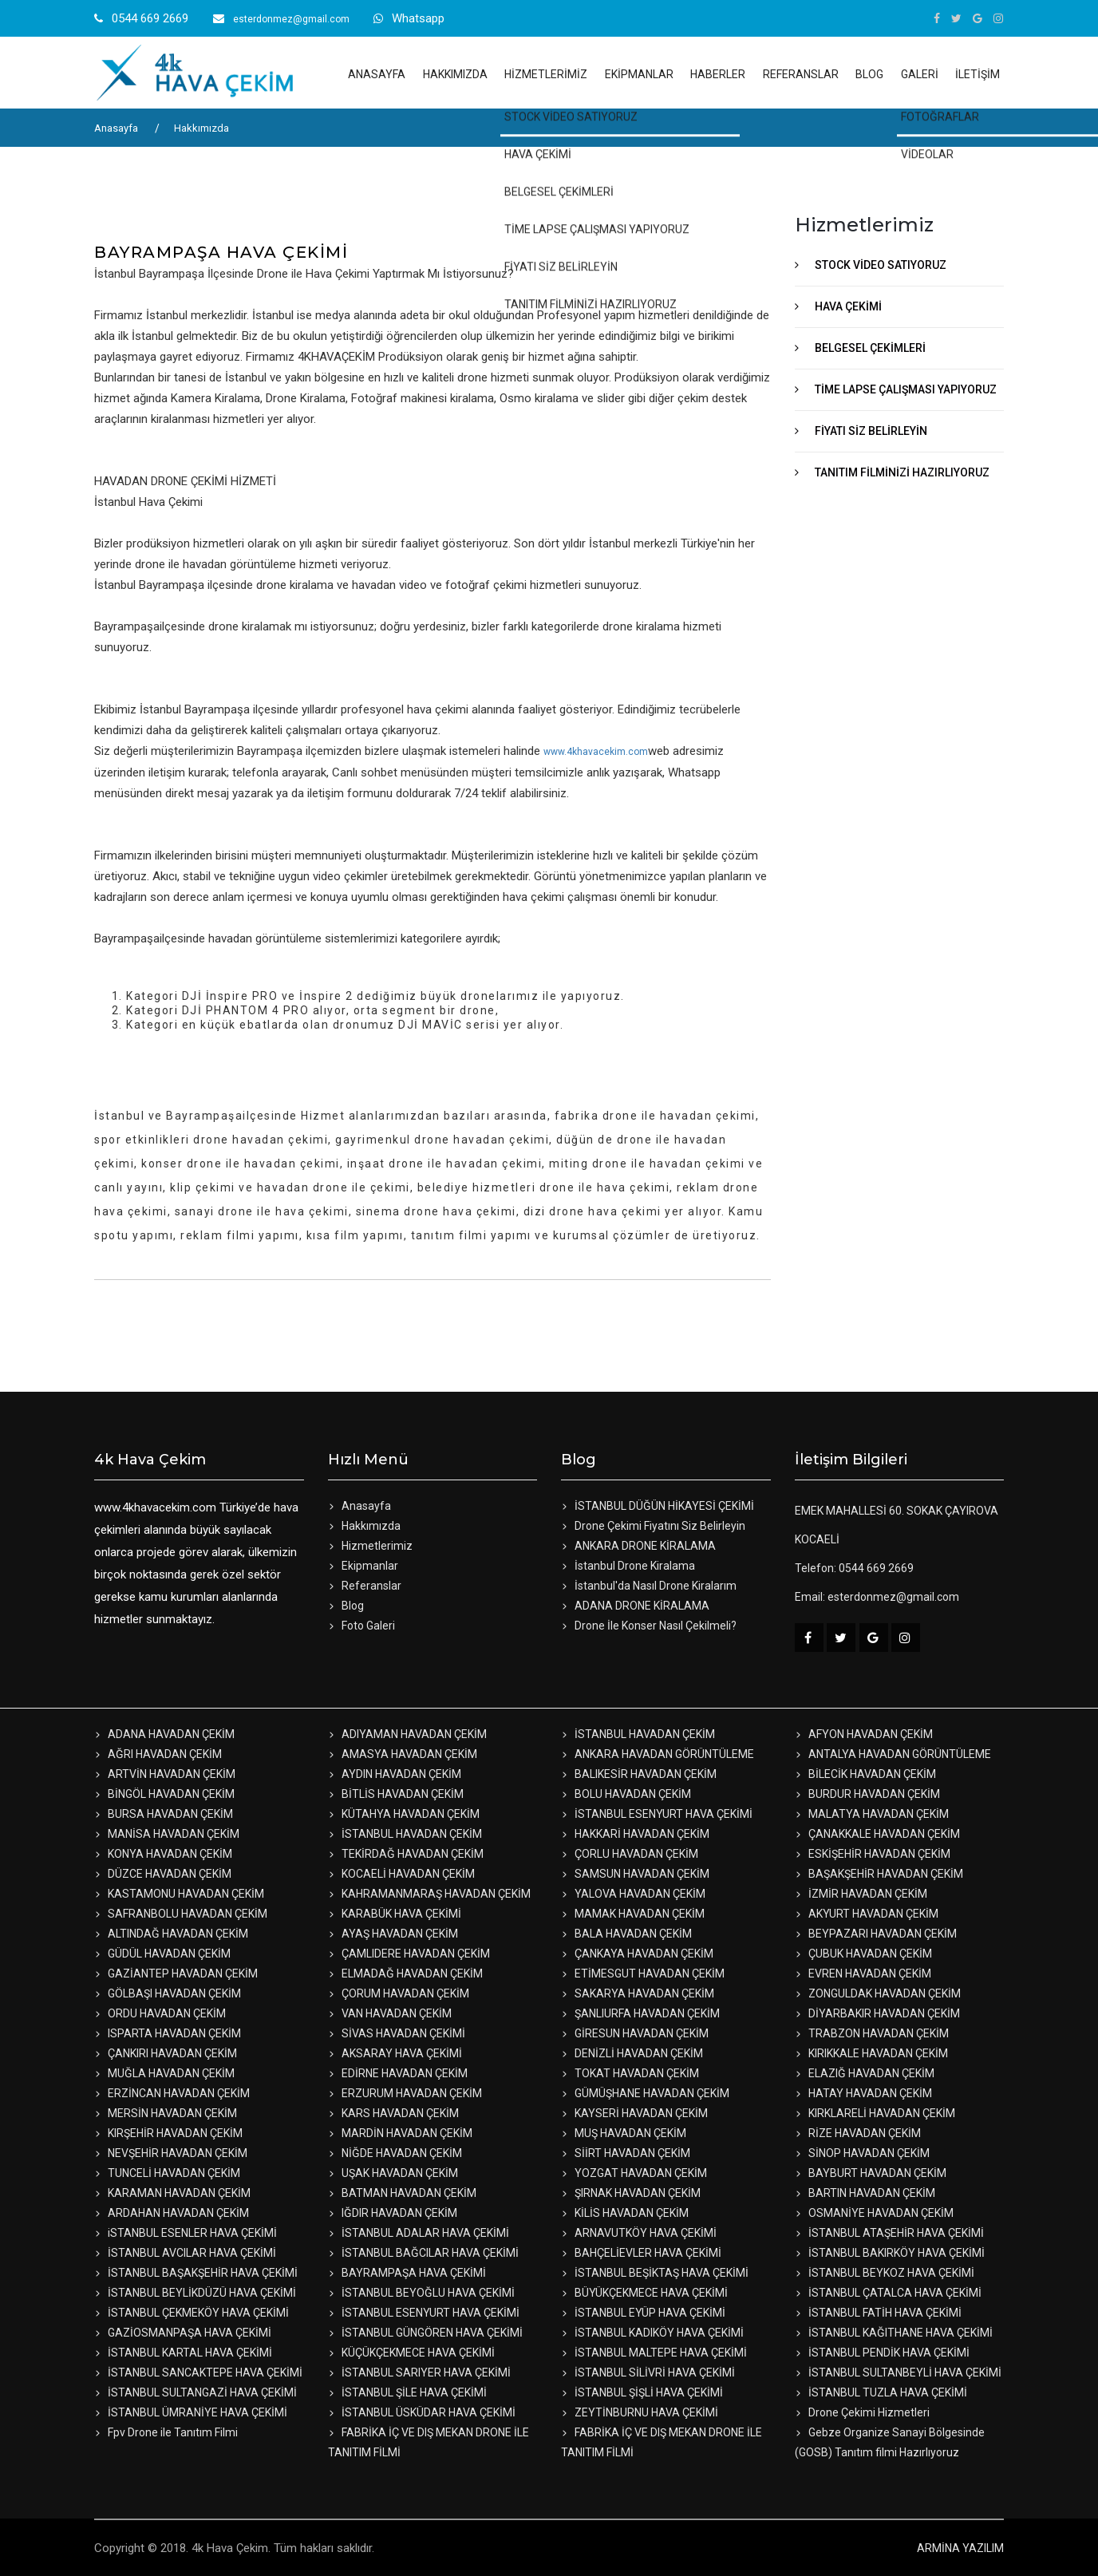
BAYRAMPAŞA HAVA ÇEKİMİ (407, 2272)
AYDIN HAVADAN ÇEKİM (394, 1774)
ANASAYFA (376, 74)
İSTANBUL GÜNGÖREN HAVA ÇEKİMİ (425, 2332)
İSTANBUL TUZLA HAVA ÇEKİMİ (881, 2392)
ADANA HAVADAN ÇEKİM (164, 1734)
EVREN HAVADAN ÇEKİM (863, 1973)
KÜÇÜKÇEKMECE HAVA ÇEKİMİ (411, 2352)
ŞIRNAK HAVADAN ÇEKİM (631, 2193)
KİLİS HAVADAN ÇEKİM (625, 2213)
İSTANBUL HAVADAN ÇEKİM (638, 1734)
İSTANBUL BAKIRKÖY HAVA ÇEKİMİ (890, 2252)
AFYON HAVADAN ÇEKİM (864, 1734)
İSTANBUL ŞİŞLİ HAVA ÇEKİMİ (642, 2392)
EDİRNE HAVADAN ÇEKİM (398, 2073)
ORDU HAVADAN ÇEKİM (160, 2013)
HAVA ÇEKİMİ (848, 306)
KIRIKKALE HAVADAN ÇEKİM (871, 2053)
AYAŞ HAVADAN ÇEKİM (393, 1933)
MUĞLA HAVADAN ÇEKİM (164, 2073)
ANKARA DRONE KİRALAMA (638, 1545)
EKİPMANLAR (639, 74)
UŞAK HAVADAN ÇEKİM (393, 2173)
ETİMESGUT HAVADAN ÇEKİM (643, 1973)
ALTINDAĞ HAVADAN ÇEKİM (171, 1933)
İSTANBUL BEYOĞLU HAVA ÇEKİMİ (421, 2292)
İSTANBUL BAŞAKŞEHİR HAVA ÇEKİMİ (196, 2272)
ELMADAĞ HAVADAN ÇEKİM (405, 1973)
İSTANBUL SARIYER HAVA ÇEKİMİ (419, 2372)
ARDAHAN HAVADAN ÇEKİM (171, 2213)
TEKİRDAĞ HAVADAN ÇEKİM (406, 1853)
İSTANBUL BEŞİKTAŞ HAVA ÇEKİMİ (654, 2272)
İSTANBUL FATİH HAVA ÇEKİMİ (878, 2312)
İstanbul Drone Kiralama (628, 1565)
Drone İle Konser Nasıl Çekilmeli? (649, 1625)
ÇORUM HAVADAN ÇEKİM (398, 1993)
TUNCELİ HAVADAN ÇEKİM (167, 2173)
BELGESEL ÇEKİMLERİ (870, 348)
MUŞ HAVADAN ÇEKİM (623, 2133)
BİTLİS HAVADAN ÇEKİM (396, 1794)
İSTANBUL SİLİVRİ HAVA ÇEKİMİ (648, 2372)
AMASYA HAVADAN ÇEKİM (402, 1754)
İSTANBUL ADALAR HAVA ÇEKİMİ (418, 2232)
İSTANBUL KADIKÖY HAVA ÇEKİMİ (652, 2332)
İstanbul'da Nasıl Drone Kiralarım (649, 1585)
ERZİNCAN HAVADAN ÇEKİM (172, 2093)
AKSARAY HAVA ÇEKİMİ (395, 2053)
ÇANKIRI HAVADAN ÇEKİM (165, 2053)
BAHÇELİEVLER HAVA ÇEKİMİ (641, 2252)
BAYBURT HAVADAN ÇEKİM (870, 2173)
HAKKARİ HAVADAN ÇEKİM (635, 1833)
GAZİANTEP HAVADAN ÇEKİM (176, 1973)
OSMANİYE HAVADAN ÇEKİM (874, 2213)
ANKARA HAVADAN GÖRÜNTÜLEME (657, 1754)
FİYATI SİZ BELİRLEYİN (871, 431)
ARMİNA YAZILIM (960, 2548)
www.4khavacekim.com (595, 751)
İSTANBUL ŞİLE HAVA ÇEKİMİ (407, 2392)
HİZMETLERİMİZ (545, 74)
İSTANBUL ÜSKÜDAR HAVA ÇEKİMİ (421, 2412)
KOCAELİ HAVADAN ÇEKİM (401, 1873)
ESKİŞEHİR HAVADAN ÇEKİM (872, 1853)
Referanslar (364, 1585)
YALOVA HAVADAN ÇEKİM (633, 1893)
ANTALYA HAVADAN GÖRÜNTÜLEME (893, 1754)
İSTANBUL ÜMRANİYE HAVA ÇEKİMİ (190, 2412)
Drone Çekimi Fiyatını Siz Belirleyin (653, 1525)
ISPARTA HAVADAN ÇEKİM (167, 2033)
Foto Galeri (361, 1625)
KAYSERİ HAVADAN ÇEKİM (634, 2113)
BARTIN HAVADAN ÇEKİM (865, 2193)
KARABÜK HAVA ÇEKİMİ (394, 1913)
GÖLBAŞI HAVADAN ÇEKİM (167, 1993)
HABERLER (717, 74)
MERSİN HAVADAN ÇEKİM (165, 2113)
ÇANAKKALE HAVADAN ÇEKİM (877, 1833)
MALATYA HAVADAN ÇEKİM (872, 1814)
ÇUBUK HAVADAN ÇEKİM (863, 1953)
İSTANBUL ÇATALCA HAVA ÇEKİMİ (888, 2292)
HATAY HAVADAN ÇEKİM (863, 2093)
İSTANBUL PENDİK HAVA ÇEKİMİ (882, 2352)
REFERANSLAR (801, 74)
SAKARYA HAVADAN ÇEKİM (637, 1993)
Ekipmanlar (363, 1565)
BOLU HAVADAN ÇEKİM (626, 1794)
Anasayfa (116, 128)
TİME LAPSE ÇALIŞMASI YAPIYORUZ (906, 389)
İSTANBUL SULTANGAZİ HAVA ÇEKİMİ (195, 2392)
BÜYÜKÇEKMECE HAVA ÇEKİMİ (644, 2292)
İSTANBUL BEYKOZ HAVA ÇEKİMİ (884, 2272)
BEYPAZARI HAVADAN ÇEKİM (876, 1933)
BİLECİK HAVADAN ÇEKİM (865, 1774)
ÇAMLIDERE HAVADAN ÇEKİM (409, 1953)
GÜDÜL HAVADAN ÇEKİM (162, 1953)
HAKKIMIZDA (455, 74)
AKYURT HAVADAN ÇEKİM (866, 1913)
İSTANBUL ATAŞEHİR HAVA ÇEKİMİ (889, 2232)
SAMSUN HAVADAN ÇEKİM (635, 1873)
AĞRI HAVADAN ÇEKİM (158, 1754)
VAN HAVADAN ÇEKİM (390, 2013)
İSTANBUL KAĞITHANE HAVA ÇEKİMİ (894, 2332)
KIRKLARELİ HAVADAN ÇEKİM (875, 2113)
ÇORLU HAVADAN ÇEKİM (629, 1853)
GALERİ (919, 74)
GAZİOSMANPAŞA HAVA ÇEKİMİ (182, 2332)
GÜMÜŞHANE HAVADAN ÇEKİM (645, 2093)
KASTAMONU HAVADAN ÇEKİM (179, 1893)
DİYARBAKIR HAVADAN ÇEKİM (877, 2013)
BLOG (869, 74)
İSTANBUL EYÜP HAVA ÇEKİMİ (643, 2312)
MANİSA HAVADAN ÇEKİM (166, 1833)
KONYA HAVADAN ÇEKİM (163, 1853)
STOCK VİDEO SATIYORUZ (880, 265)
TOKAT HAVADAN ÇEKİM (630, 2073)
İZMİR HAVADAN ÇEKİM (861, 1893)
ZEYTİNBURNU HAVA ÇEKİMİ (639, 2412)
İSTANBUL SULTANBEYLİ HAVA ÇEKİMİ (898, 2372)
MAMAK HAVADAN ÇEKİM (633, 1913)
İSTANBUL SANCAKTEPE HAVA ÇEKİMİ (198, 2372)
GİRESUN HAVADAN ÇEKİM (635, 2033)
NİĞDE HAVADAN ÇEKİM (395, 2153)
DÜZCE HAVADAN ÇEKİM (162, 1873)
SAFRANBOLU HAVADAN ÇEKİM (180, 1913)
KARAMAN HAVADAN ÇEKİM (172, 2193)
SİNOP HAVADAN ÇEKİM (862, 2153)
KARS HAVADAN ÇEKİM (393, 2113)
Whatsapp (418, 18)
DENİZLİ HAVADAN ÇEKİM (632, 2053)
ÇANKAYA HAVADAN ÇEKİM (637, 1953)
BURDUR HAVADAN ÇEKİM (867, 1794)
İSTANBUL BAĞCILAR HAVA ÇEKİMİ (423, 2252)
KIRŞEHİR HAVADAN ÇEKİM (168, 2133)
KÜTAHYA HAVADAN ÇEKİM (404, 1814)
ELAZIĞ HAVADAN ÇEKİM (864, 2073)
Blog (346, 1605)
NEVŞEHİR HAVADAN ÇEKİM (170, 2153)
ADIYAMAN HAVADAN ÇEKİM (407, 1734)
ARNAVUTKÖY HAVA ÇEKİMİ (639, 2232)
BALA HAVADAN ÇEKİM (626, 1933)
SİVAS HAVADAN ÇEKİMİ (396, 2033)
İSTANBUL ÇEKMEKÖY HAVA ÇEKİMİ (191, 2312)
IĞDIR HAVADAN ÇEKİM (392, 2213)
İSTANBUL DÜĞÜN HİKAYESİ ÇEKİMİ (657, 1505)
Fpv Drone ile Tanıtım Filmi (166, 2432)
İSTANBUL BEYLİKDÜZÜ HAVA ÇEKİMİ (195, 2292)
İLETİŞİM (977, 74)
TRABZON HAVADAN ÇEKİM (872, 2033)
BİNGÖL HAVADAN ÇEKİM (164, 1794)
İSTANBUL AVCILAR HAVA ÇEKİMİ (185, 2252)
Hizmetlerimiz (370, 1545)
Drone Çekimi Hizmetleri (862, 2412)
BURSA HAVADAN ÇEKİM (163, 1814)
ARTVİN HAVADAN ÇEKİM (164, 1774)
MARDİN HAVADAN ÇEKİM (400, 2133)
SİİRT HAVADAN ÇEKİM (625, 2153)
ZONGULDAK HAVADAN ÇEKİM (878, 1993)
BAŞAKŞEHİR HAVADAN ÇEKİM (879, 1873)
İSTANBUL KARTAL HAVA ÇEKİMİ (183, 2352)
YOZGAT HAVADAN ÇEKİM (634, 2173)
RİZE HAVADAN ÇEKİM (858, 2133)
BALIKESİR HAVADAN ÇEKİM (639, 1774)
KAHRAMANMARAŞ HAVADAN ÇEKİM (429, 1893)
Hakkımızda (201, 128)
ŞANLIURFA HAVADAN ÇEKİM (640, 2013)
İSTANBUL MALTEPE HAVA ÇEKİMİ (654, 2352)
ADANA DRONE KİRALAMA (635, 1605)
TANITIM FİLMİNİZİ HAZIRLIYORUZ (902, 472)
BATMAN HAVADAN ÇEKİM (402, 2193)
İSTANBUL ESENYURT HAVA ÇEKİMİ (656, 1814)
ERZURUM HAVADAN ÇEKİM (405, 2093)
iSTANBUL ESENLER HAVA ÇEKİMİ (185, 2232)
